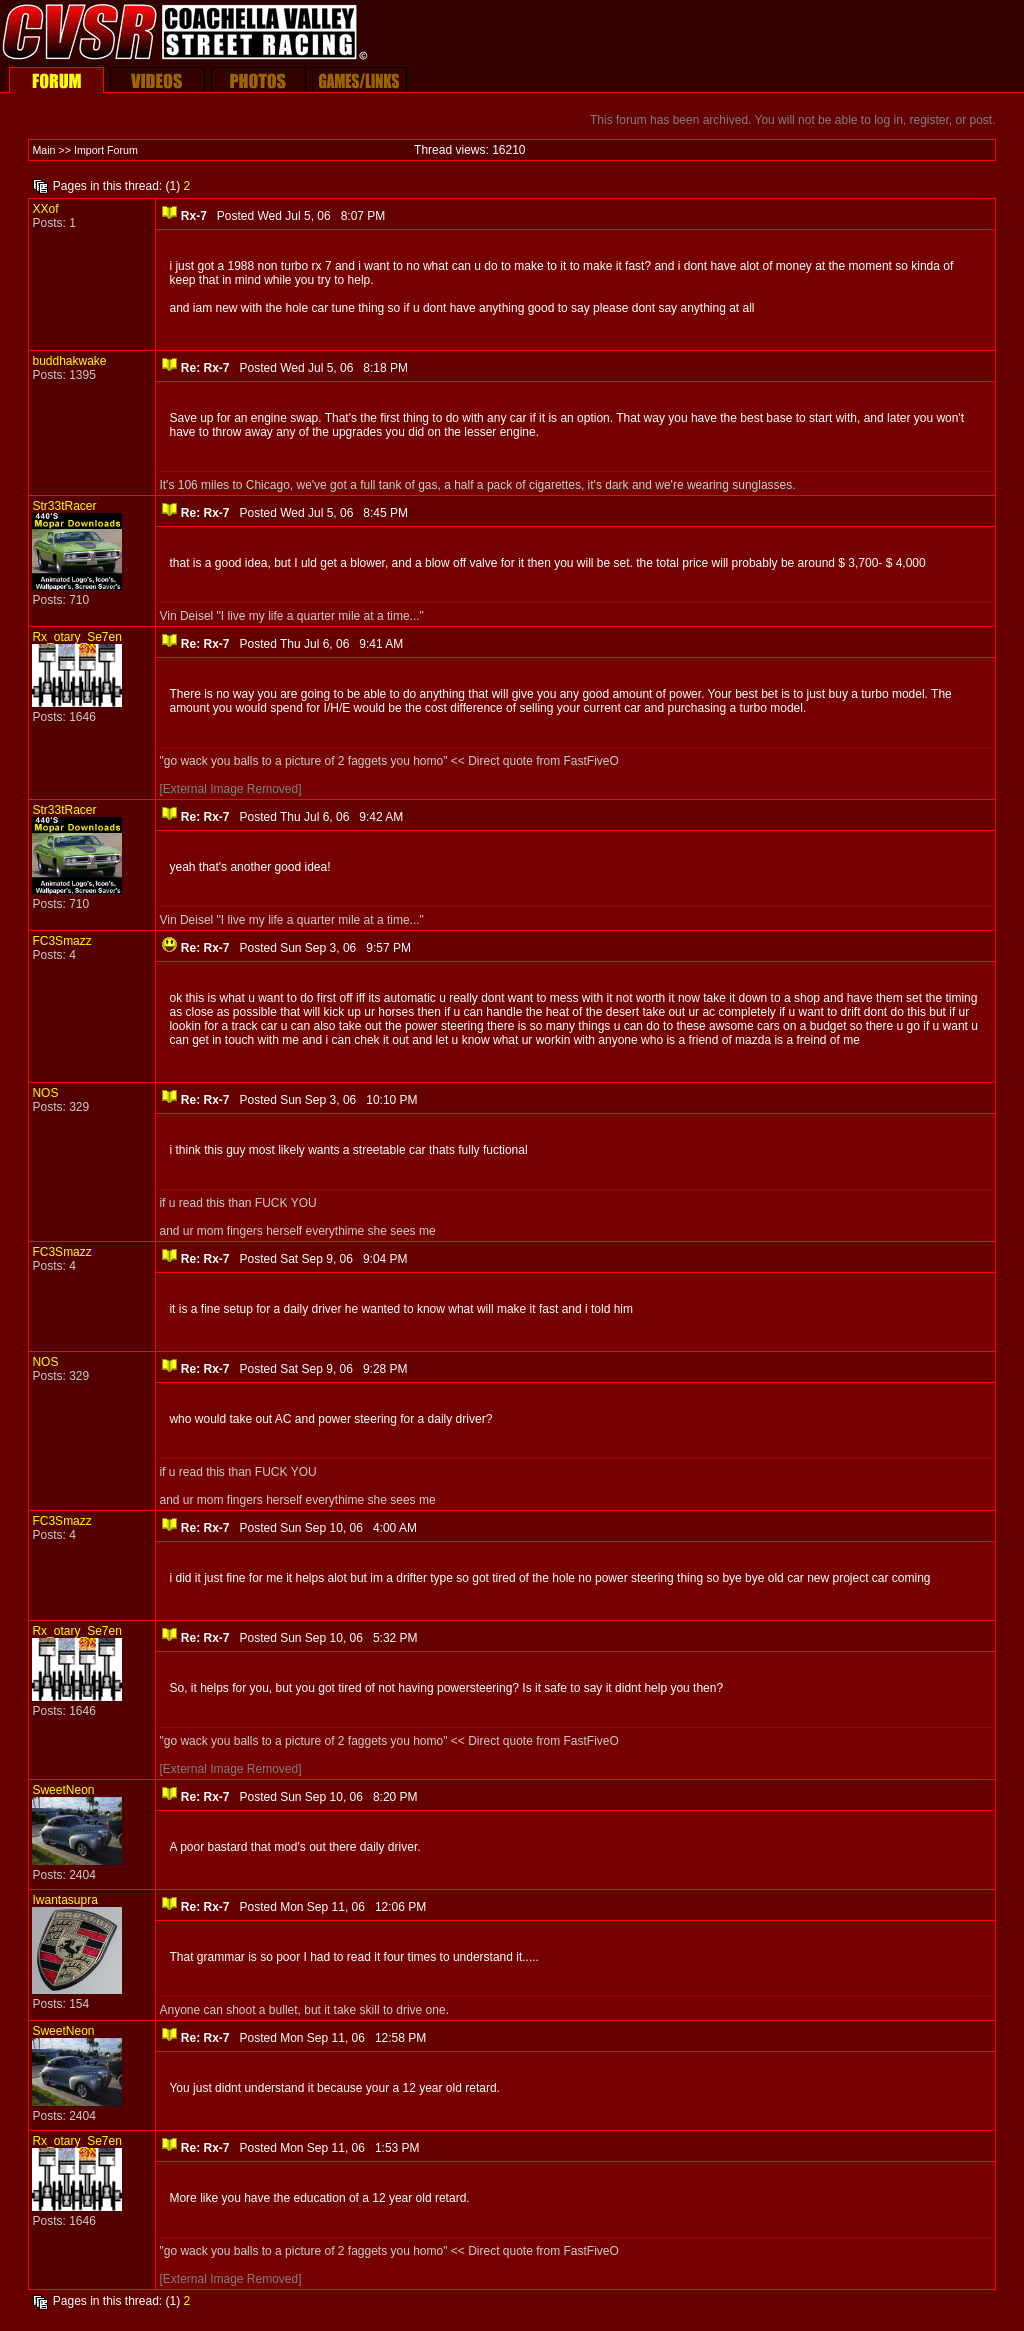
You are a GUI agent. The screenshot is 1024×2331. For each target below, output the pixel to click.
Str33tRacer (64, 506)
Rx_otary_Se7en (76, 637)
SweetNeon (63, 1790)
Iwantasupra (64, 1900)
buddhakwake (69, 361)
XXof (45, 209)
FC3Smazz (61, 941)
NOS (45, 1093)
